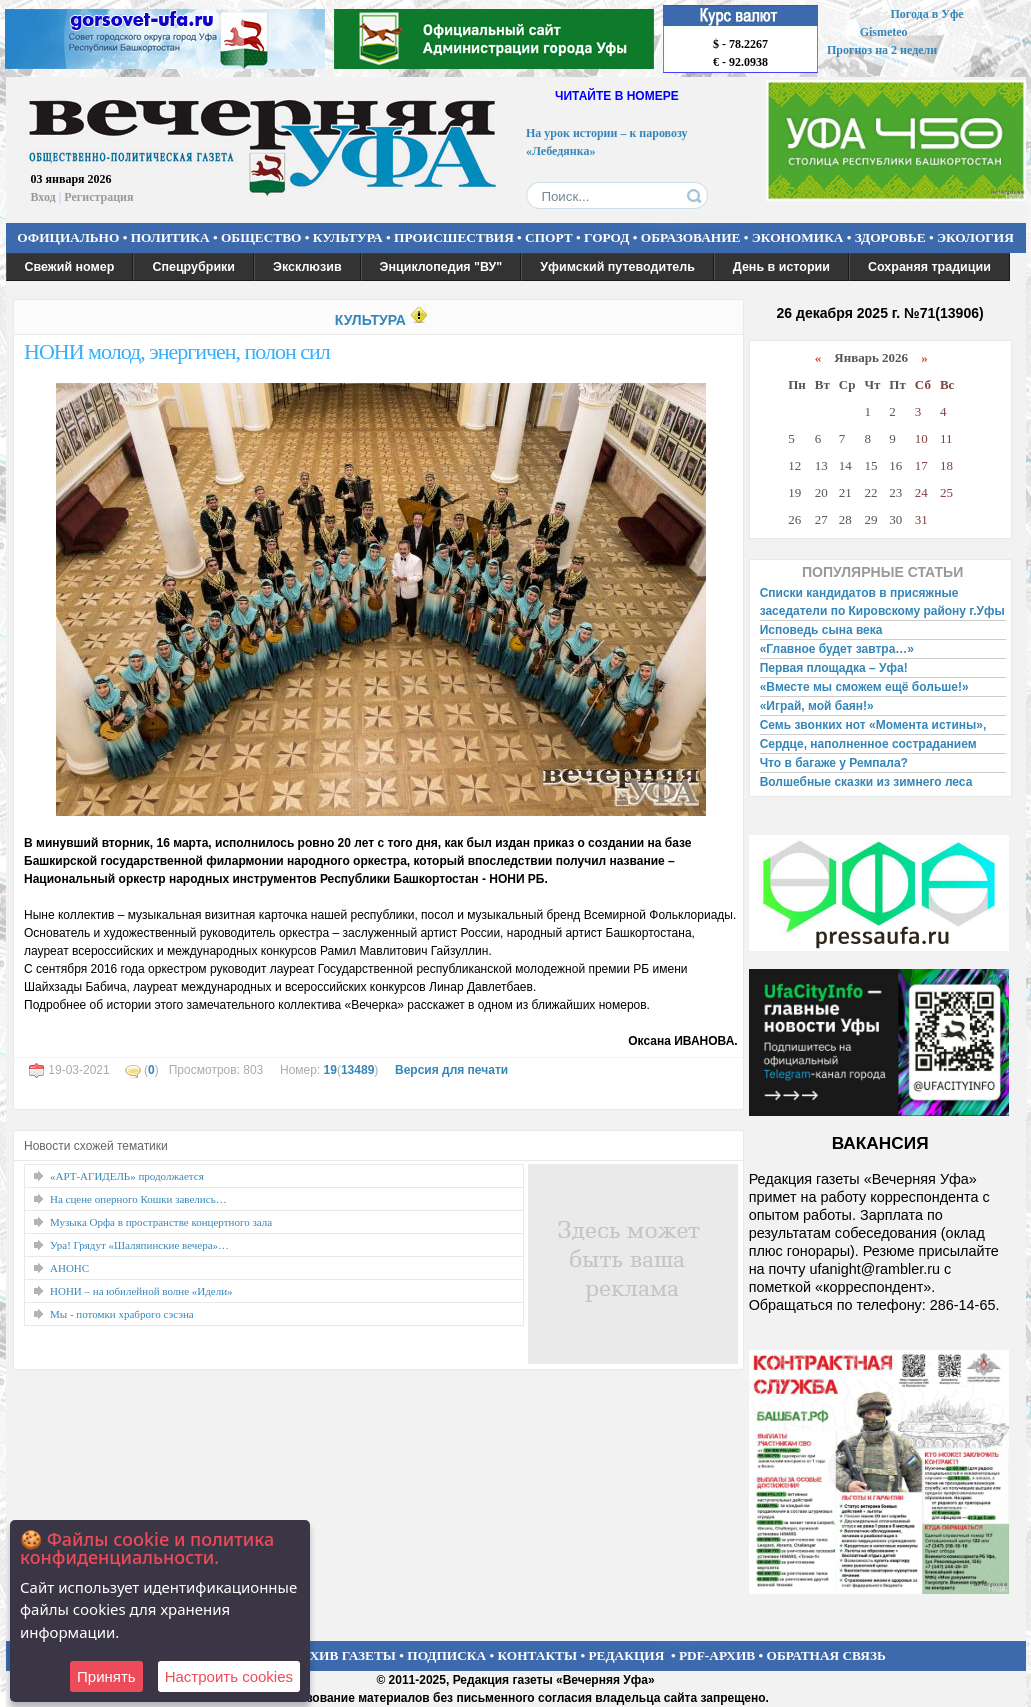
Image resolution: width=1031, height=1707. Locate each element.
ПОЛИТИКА (170, 237)
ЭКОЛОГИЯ (975, 237)
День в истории (781, 267)
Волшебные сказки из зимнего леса (866, 782)
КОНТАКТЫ (538, 1655)
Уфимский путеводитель (617, 267)
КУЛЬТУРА (348, 237)
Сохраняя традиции (929, 267)
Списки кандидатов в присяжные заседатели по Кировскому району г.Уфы (882, 602)
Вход (43, 197)
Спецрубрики (193, 267)
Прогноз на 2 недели (882, 50)
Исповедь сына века (821, 630)
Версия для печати (451, 1070)
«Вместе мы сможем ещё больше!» (864, 687)
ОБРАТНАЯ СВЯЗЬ (826, 1655)
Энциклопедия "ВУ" (441, 267)
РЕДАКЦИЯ (626, 1655)
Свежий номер (70, 267)
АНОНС (69, 1268)
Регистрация (98, 197)
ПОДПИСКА (446, 1655)
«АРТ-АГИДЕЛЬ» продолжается (127, 1176)
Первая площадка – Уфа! (834, 668)
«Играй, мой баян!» (817, 706)
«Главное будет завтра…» (837, 649)
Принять (106, 1676)
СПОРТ (549, 237)
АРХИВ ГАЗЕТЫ (344, 1655)
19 (330, 1070)
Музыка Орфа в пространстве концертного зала (161, 1222)
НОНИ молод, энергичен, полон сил (177, 351)
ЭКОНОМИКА (798, 237)
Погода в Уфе (926, 14)
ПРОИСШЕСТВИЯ (454, 237)
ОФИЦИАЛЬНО (68, 237)
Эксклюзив (307, 267)
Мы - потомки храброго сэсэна (122, 1314)
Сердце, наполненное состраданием (868, 744)
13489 (357, 1070)
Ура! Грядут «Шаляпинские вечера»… (139, 1245)
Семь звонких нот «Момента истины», (873, 725)
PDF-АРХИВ (717, 1655)
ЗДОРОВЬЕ (890, 237)
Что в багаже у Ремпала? (834, 763)
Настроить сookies (229, 1676)
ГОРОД (606, 237)
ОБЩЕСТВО (261, 237)
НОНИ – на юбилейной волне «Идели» (141, 1291)
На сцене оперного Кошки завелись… (138, 1199)
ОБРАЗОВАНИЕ (691, 237)
